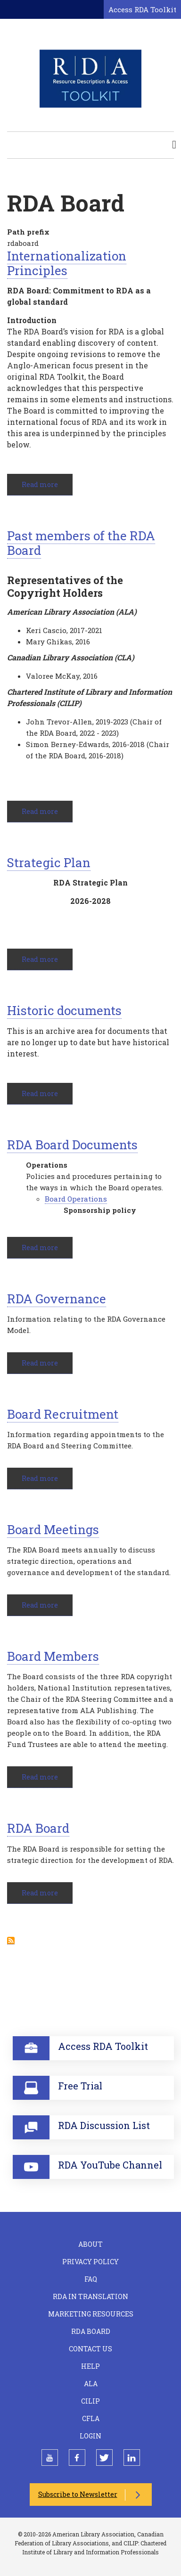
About (90, 2244)
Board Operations (76, 1198)
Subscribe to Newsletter (77, 2494)
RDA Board (90, 2331)
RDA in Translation (90, 2296)
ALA (91, 2383)
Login (90, 2435)
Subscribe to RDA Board (11, 1940)
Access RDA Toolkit (142, 9)
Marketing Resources (90, 2313)
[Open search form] (95, 9)
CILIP (90, 2401)
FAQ (90, 2279)
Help (90, 2366)
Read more (47, 488)
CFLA (90, 2418)
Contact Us (90, 2348)
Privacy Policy (90, 2261)
